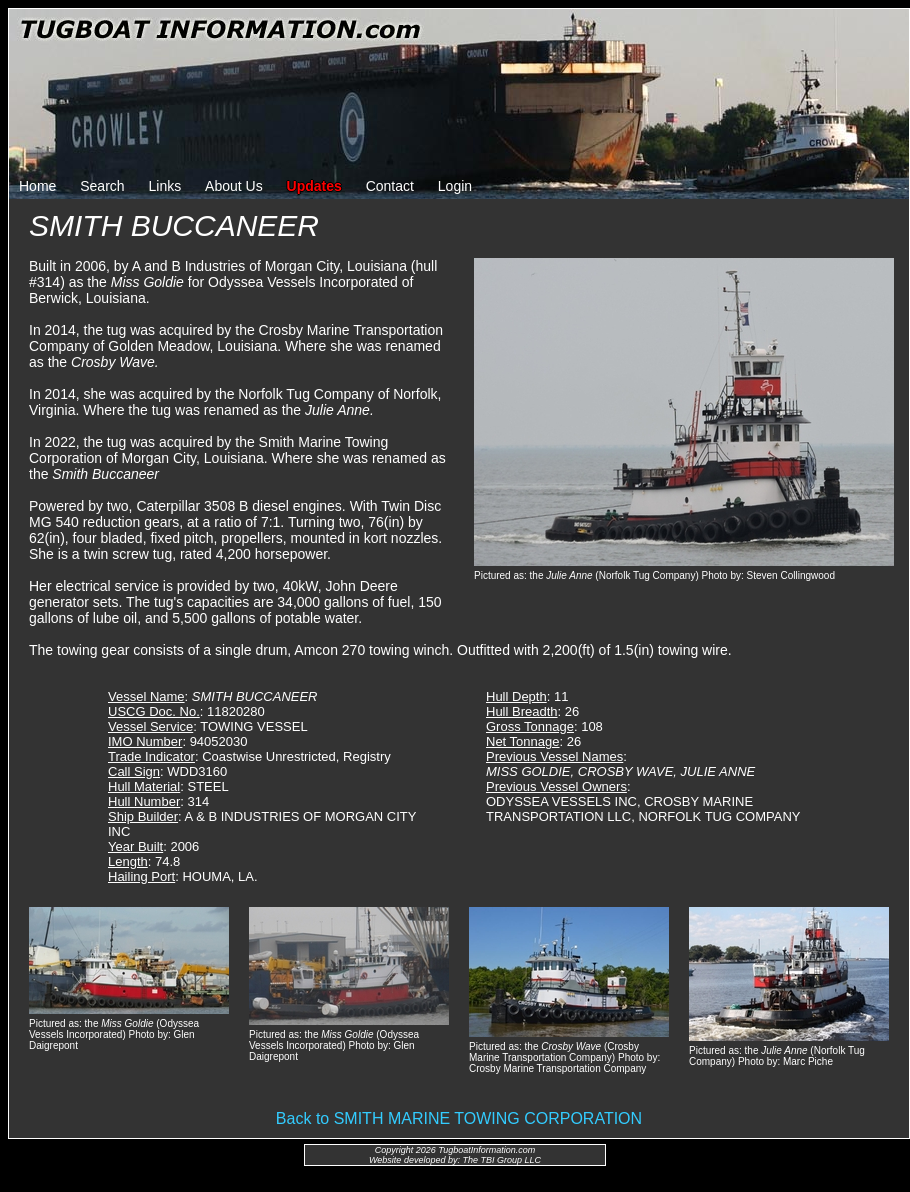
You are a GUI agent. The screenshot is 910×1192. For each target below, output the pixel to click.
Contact (390, 186)
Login (455, 186)
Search (102, 186)
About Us (234, 186)
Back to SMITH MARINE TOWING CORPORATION (459, 1118)
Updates (314, 186)
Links (165, 186)
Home (37, 186)
